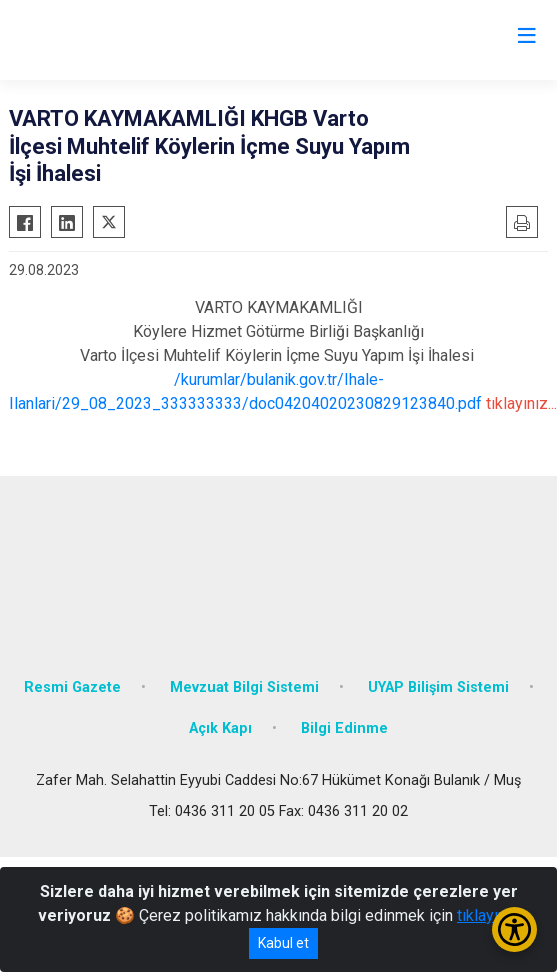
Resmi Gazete (72, 687)
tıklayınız (488, 915)
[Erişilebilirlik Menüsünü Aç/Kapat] (514, 929)
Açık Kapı (220, 728)
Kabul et (283, 943)
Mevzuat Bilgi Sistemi (244, 687)
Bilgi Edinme (344, 728)
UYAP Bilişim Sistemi (438, 687)
